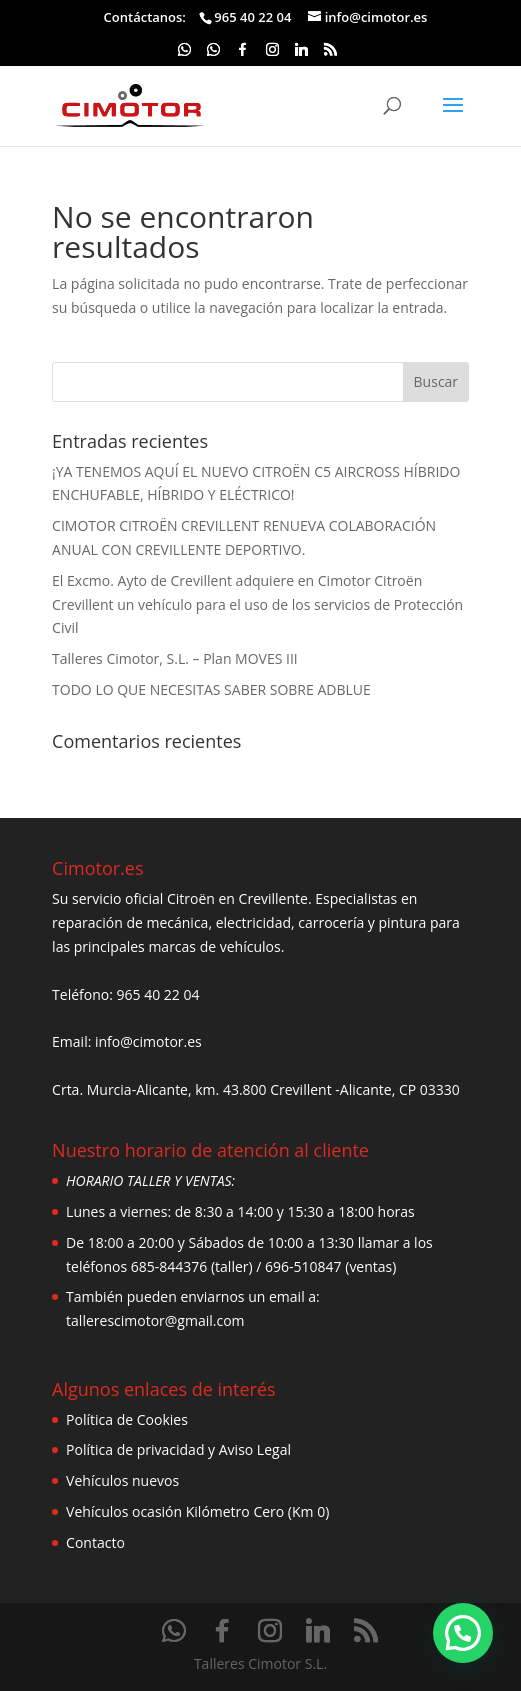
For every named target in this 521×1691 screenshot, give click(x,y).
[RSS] (331, 54)
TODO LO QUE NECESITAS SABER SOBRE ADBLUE (211, 689)
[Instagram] (272, 54)
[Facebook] (243, 54)
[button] (463, 1633)
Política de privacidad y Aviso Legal (178, 1449)
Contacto (95, 1542)
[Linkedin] (302, 54)
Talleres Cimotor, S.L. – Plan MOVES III (175, 658)
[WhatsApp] (184, 54)
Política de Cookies (127, 1419)
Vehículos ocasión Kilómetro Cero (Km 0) (197, 1511)
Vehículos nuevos (122, 1480)
